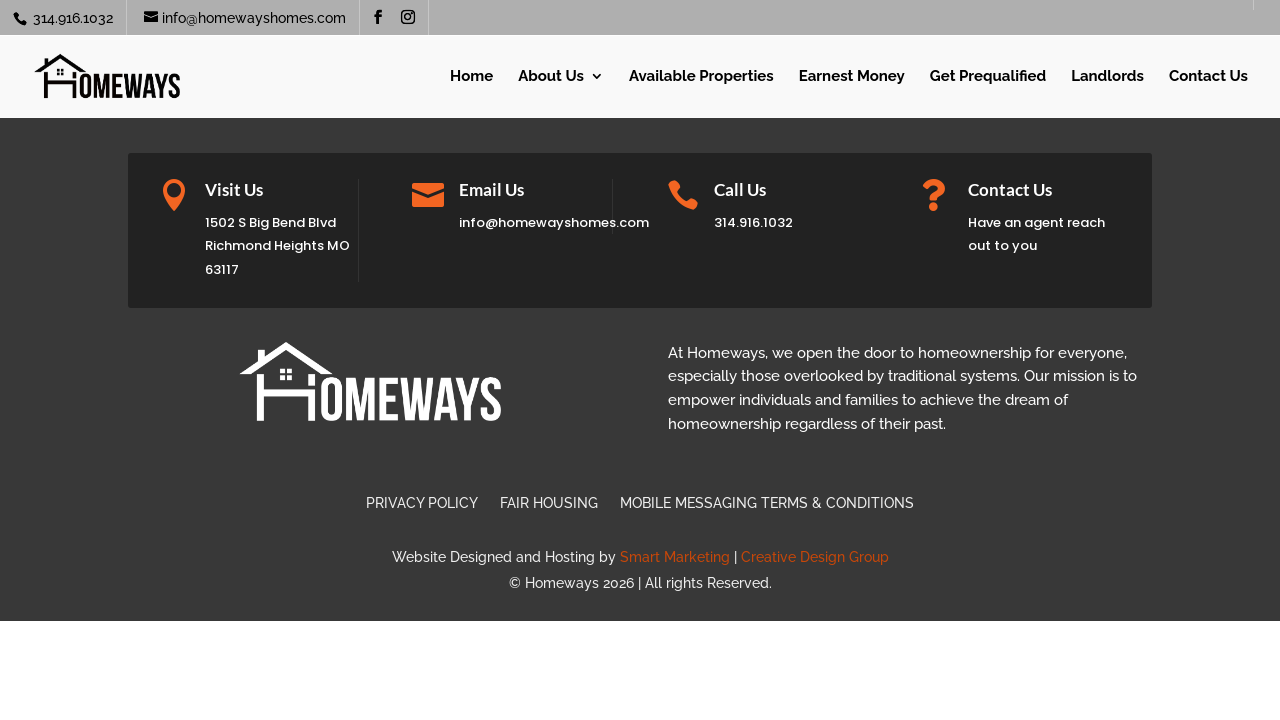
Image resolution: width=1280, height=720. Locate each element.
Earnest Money (852, 77)
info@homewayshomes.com (554, 222)
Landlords (1107, 77)
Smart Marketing (675, 557)
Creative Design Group (815, 557)
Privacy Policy (422, 503)
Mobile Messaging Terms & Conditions (767, 503)
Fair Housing (549, 503)
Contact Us (1208, 77)
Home (471, 77)
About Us (551, 77)
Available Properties (701, 77)
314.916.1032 (71, 18)
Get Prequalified (988, 77)
